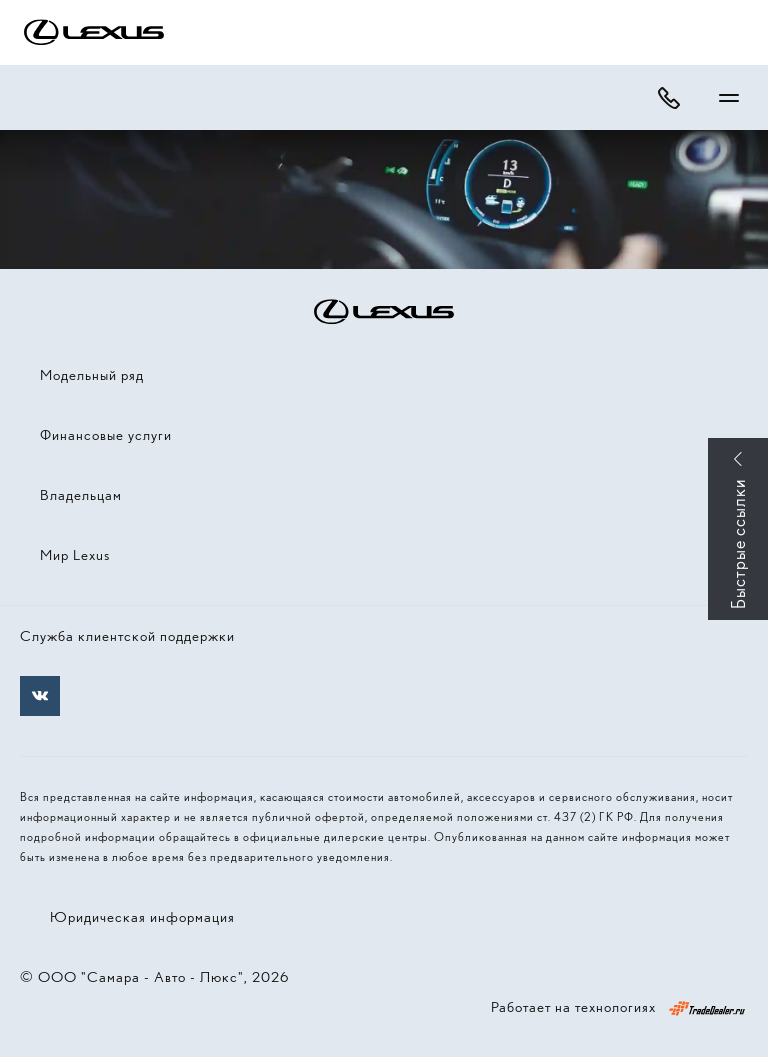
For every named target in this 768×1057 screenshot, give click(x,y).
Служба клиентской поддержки (127, 636)
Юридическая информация (142, 917)
